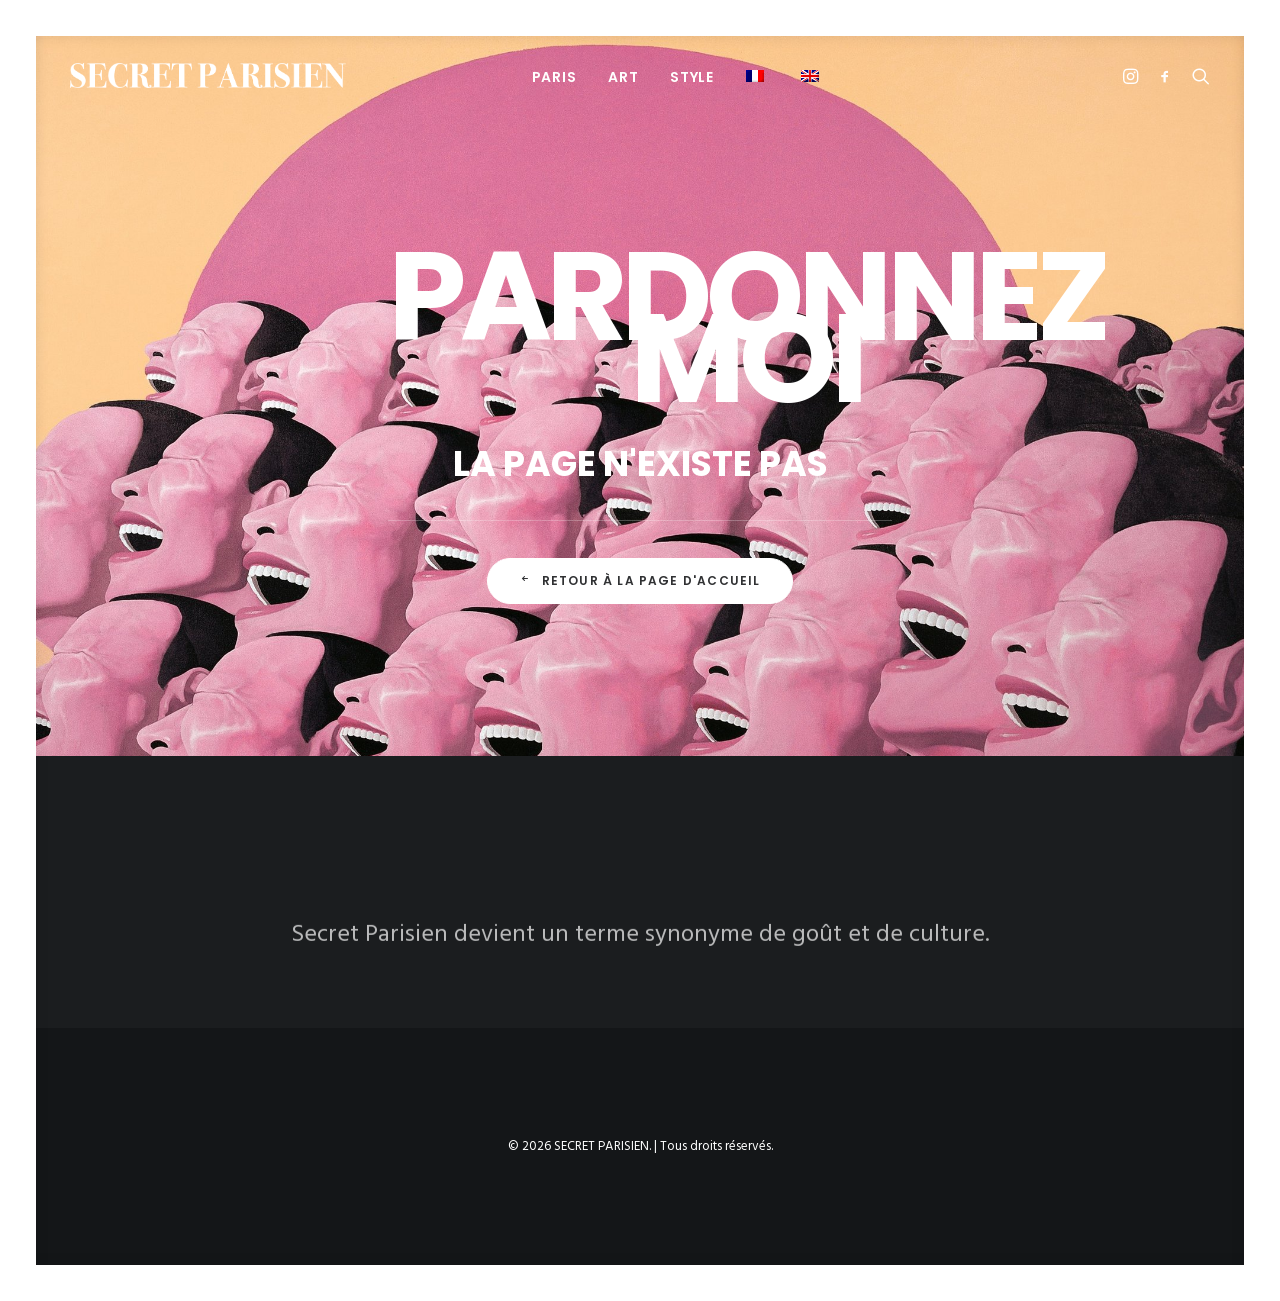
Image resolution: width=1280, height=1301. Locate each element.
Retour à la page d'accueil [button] (639, 580)
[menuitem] (554, 76)
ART (623, 77)
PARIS (554, 77)
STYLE (692, 77)
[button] (757, 75)
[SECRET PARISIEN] (208, 75)
